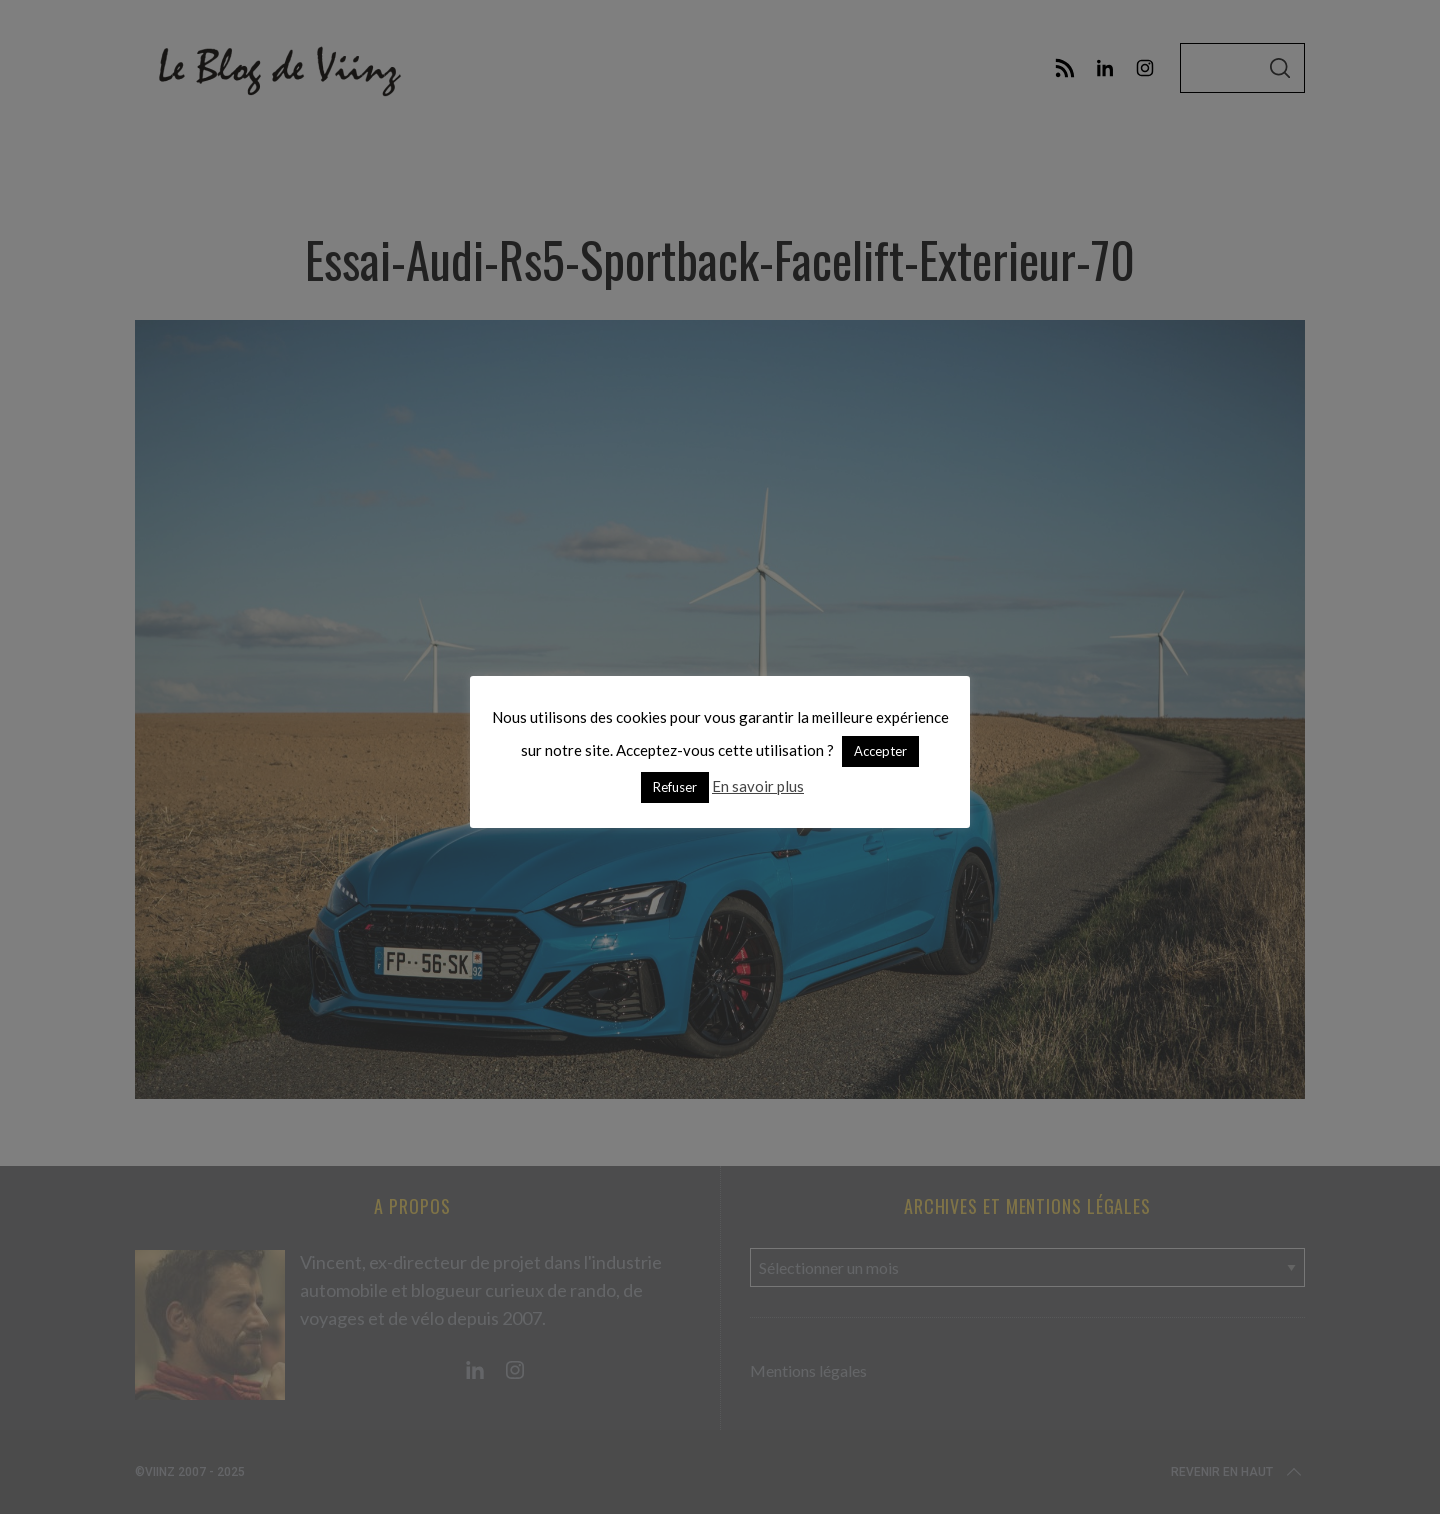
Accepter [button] (880, 751)
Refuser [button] (675, 787)
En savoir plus (758, 786)
